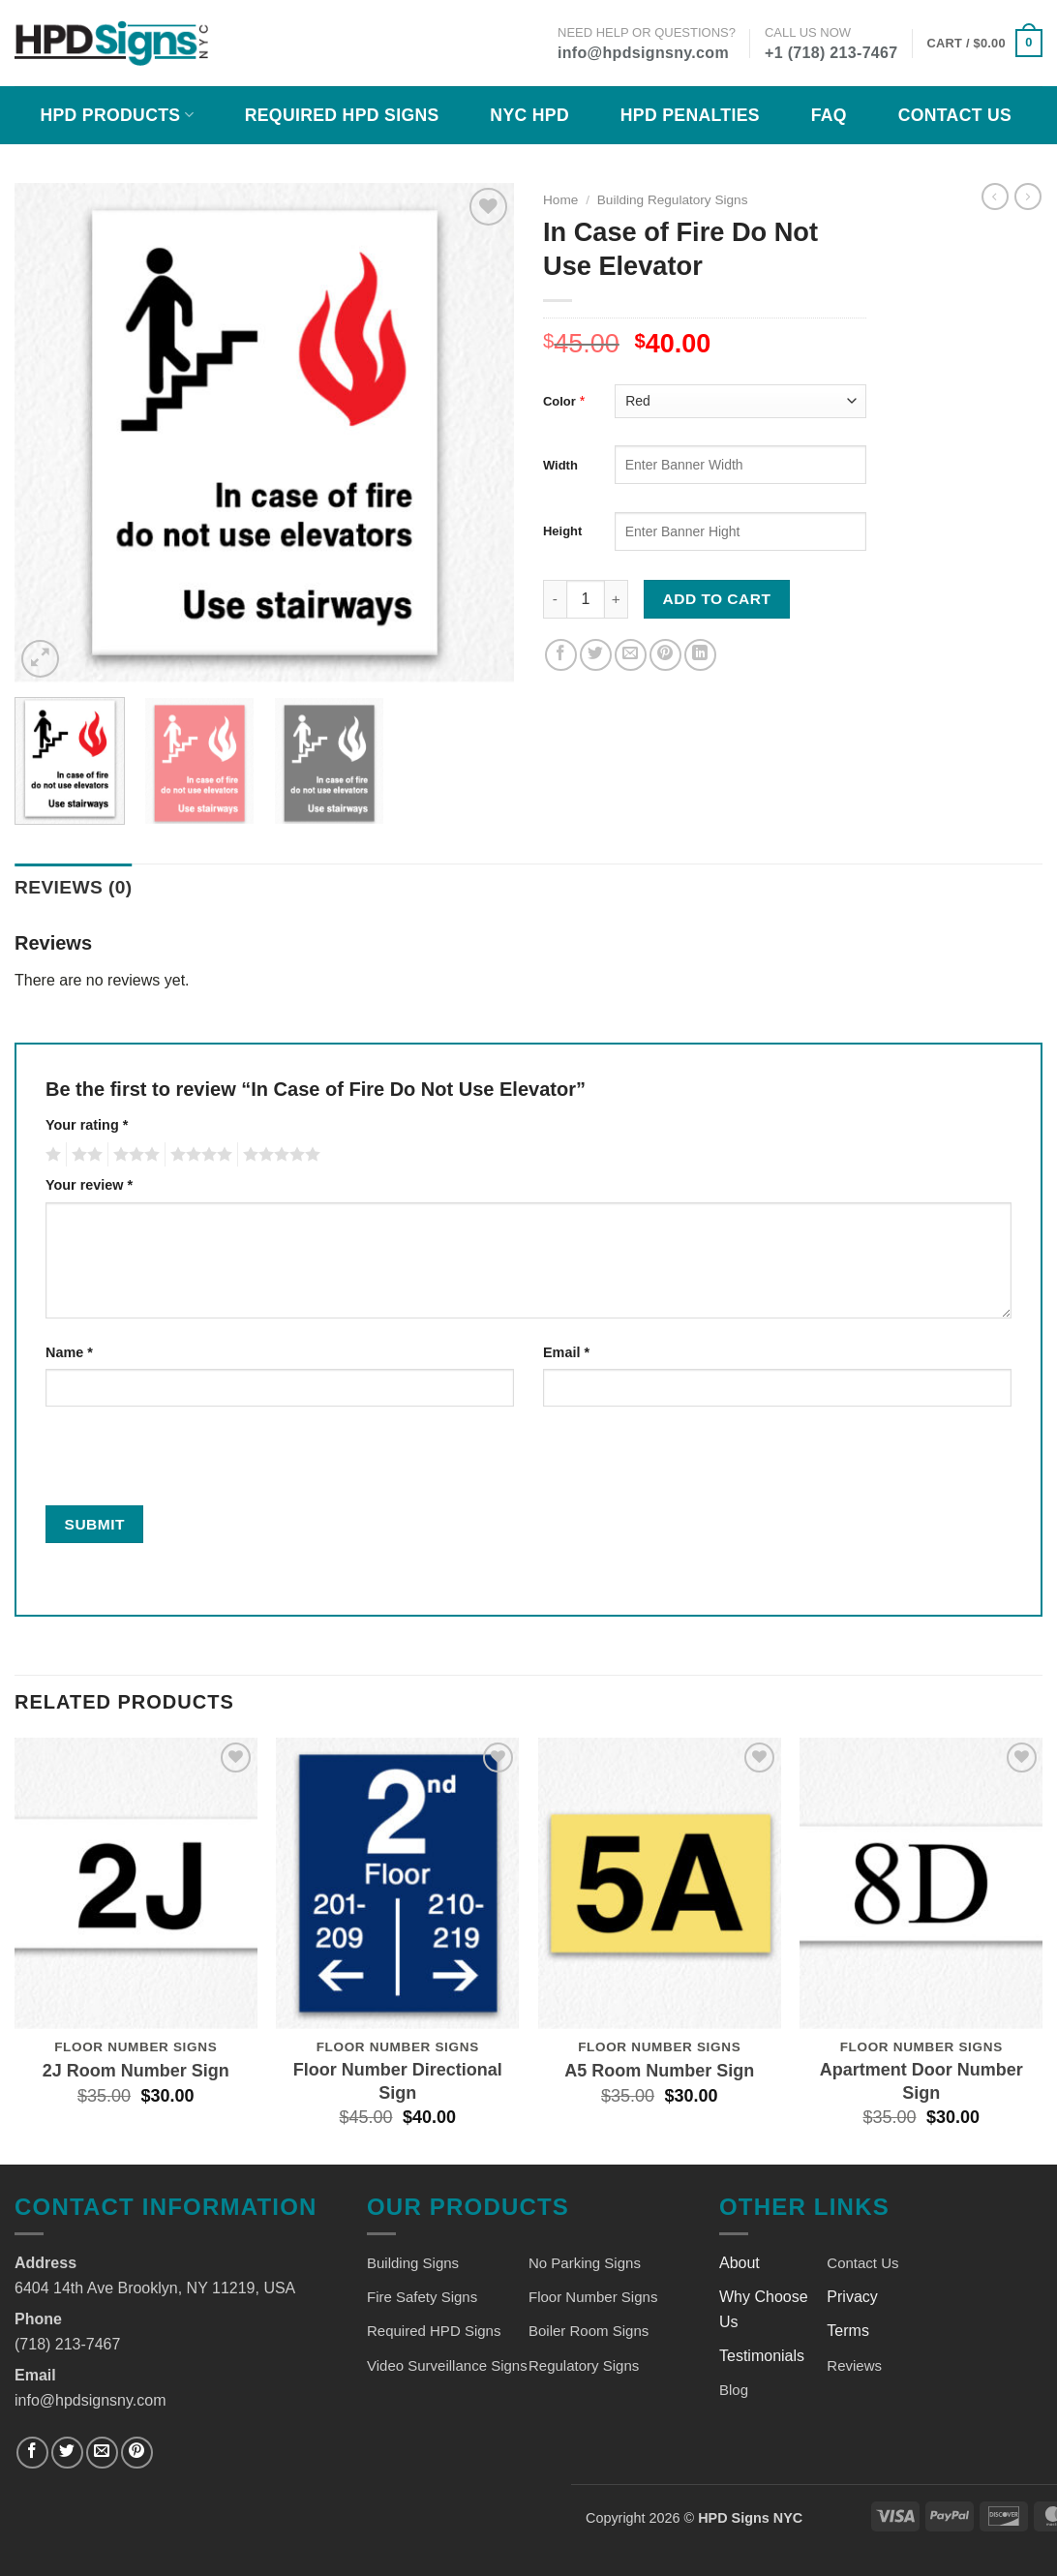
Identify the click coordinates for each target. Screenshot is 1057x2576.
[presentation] (177, 1464)
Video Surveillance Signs (447, 2365)
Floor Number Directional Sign (397, 2081)
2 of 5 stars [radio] (84, 1154)
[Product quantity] (585, 599)
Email (566, 1352)
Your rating (86, 1125)
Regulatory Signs (583, 2365)
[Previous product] (1028, 196)
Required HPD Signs (342, 115)
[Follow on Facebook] (32, 2453)
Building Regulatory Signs (672, 200)
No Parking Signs (584, 2263)
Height (562, 531)
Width (560, 465)
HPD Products (117, 115)
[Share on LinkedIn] (700, 655)
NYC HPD (529, 115)
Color (559, 401)
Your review (89, 1185)
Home (560, 200)
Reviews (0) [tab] (74, 887)
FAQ (829, 115)
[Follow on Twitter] (67, 2453)
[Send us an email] (102, 2453)
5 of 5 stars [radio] (278, 1154)
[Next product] (995, 196)
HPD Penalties (690, 115)
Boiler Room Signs (588, 2330)
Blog (733, 2389)
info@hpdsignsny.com (643, 52)
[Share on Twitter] (596, 655)
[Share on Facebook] (561, 655)
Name (69, 1352)
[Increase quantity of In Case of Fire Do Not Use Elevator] (616, 599)
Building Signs (413, 2263)
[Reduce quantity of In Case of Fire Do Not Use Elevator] (554, 599)
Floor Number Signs (592, 2296)
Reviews (854, 2365)
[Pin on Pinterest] (665, 655)
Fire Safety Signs (422, 2296)
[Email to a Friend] (631, 655)
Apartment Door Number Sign (921, 2081)
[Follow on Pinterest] (137, 2453)
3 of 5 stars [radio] (133, 1154)
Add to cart (717, 599)
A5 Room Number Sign (659, 2070)
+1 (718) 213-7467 (831, 52)
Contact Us (955, 115)
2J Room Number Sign (136, 2070)
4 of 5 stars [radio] (198, 1154)
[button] (984, 43)
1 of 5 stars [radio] (51, 1154)
